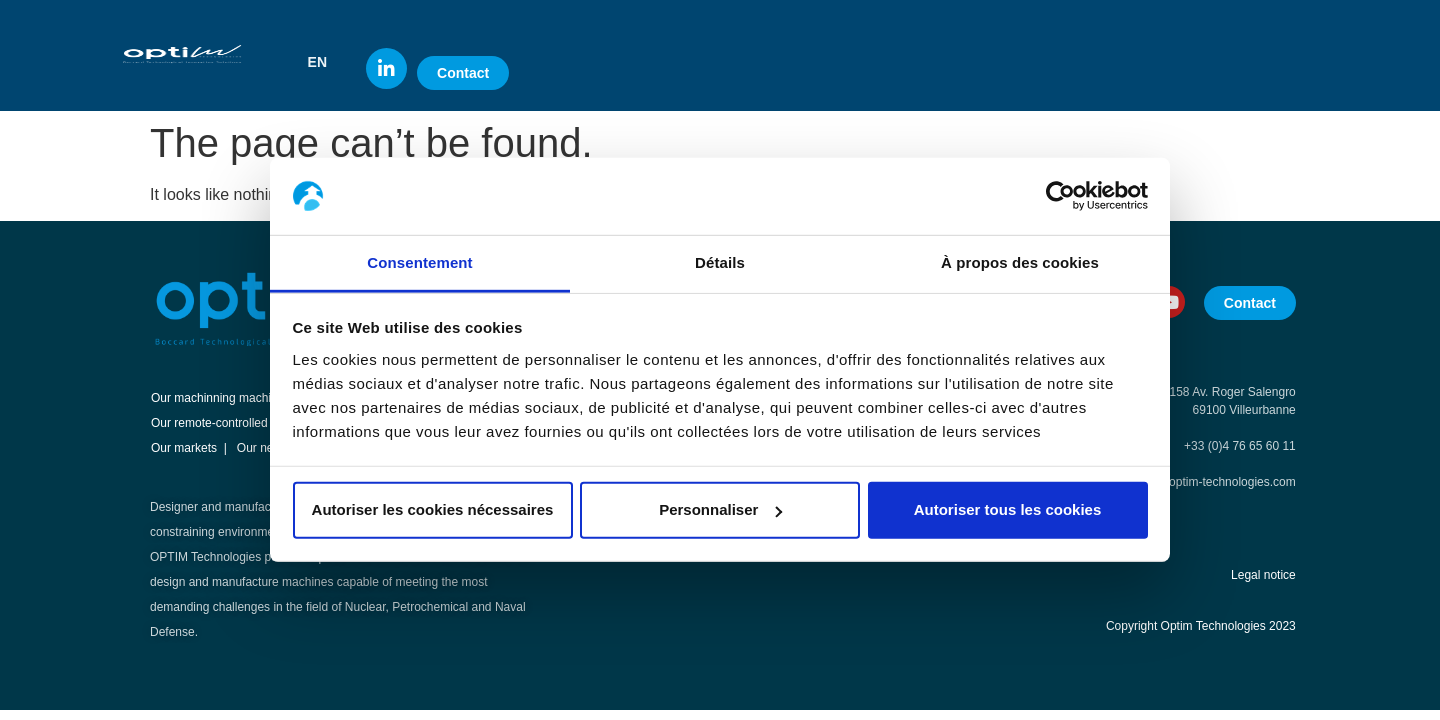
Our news (262, 448)
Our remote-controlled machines (236, 423)
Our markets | (189, 448)
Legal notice (1263, 575)
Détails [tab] (720, 262)
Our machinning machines (220, 398)
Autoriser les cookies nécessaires (433, 509)
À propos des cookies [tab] (1020, 262)
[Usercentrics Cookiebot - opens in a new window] (1060, 196)
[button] (327, 62)
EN (317, 62)
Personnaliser (720, 509)
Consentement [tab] (419, 262)
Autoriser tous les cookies (1008, 509)
